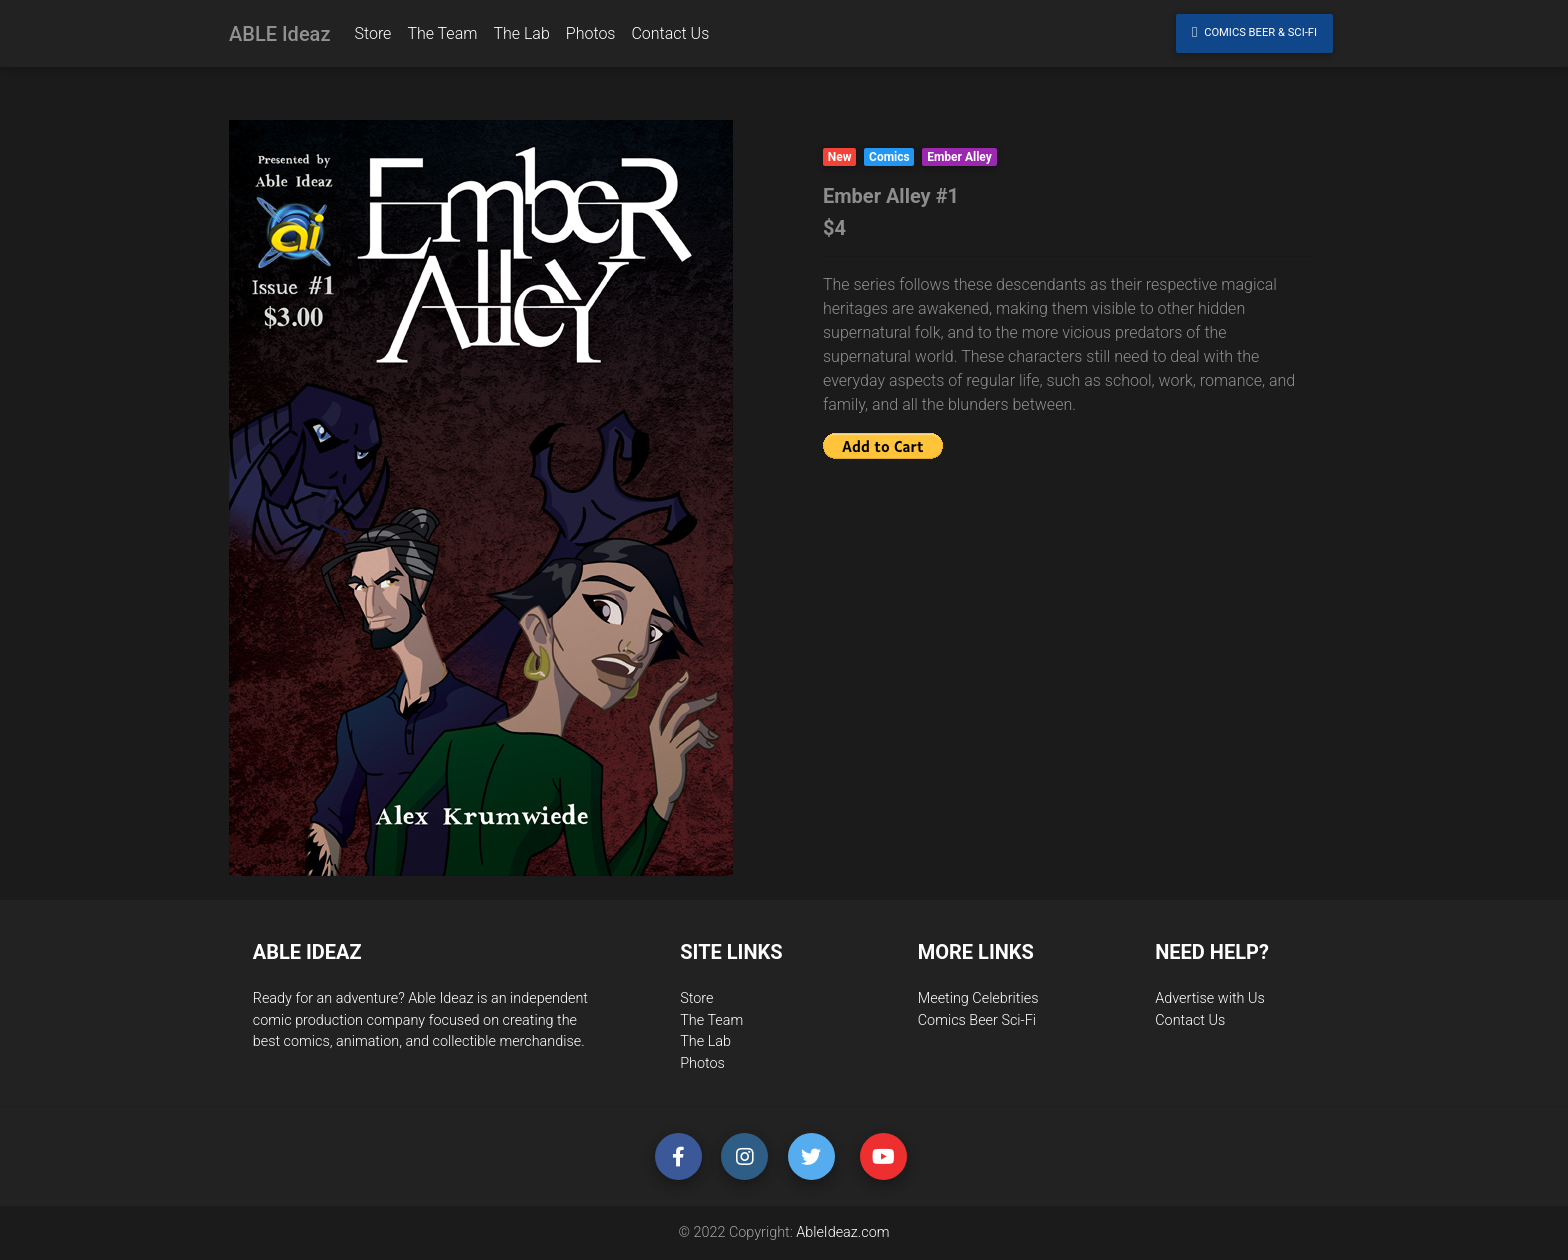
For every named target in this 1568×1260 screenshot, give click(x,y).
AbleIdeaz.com (842, 1232)
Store (372, 37)
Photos (591, 37)
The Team (442, 37)
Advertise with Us (1209, 998)
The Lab (521, 37)
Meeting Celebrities (978, 998)
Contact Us (670, 37)
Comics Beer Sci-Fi (977, 1020)
